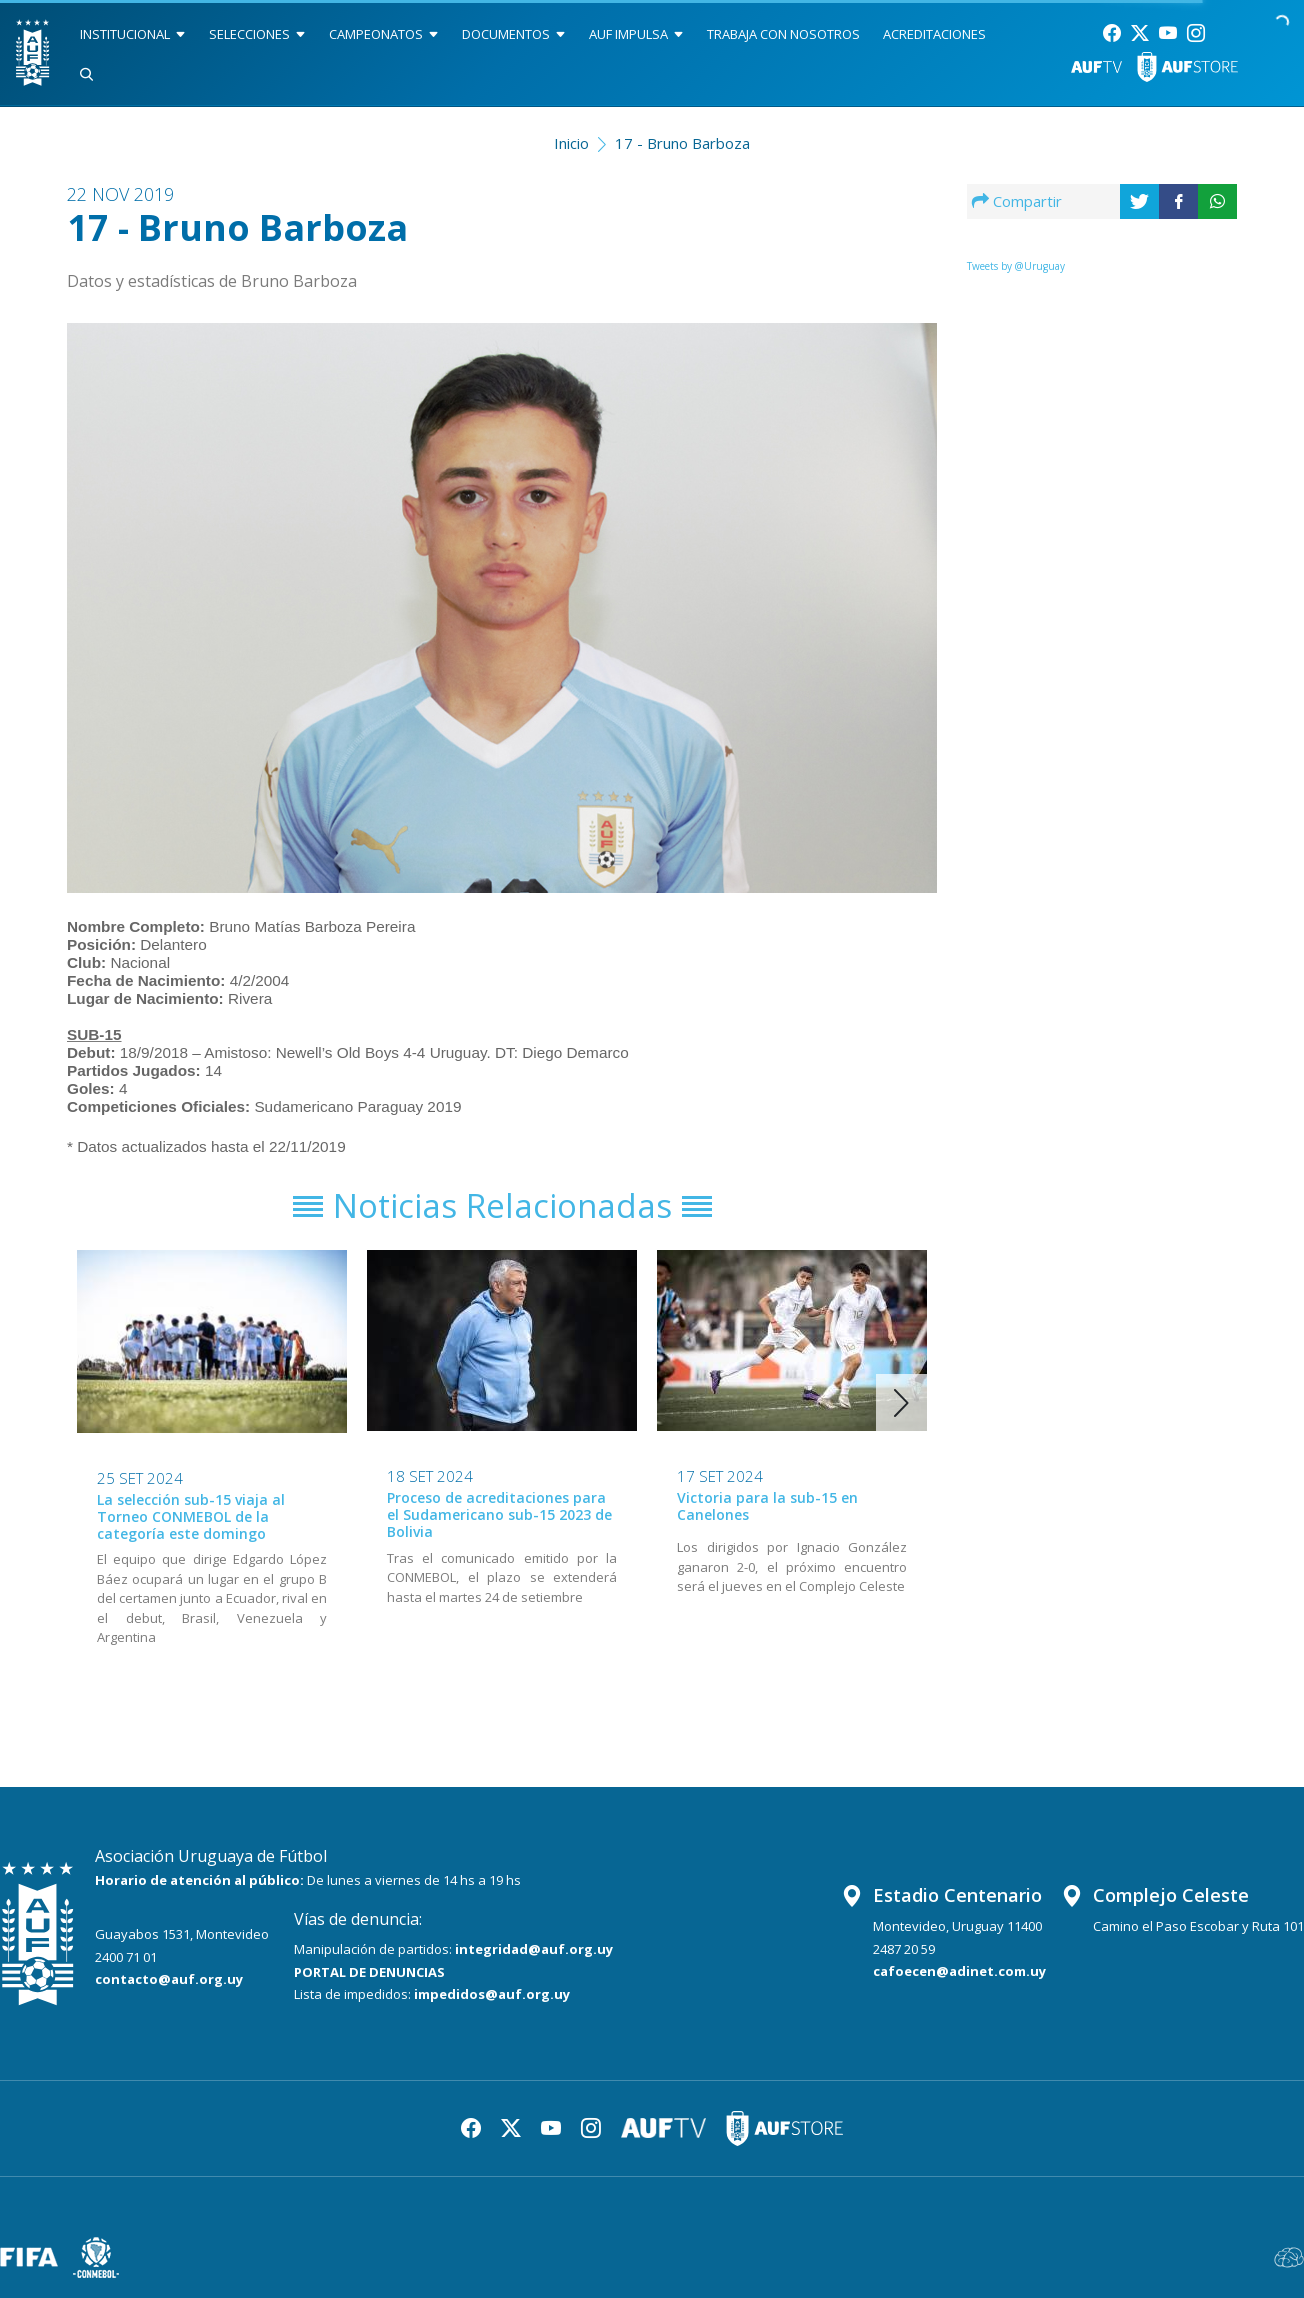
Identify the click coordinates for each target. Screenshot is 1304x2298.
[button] (901, 1403)
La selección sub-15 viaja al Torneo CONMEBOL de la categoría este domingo (191, 1516)
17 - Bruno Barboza (682, 143)
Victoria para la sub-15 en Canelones (767, 1506)
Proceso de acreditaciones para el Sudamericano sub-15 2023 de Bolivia (499, 1514)
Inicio (571, 143)
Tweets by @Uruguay (1016, 266)
